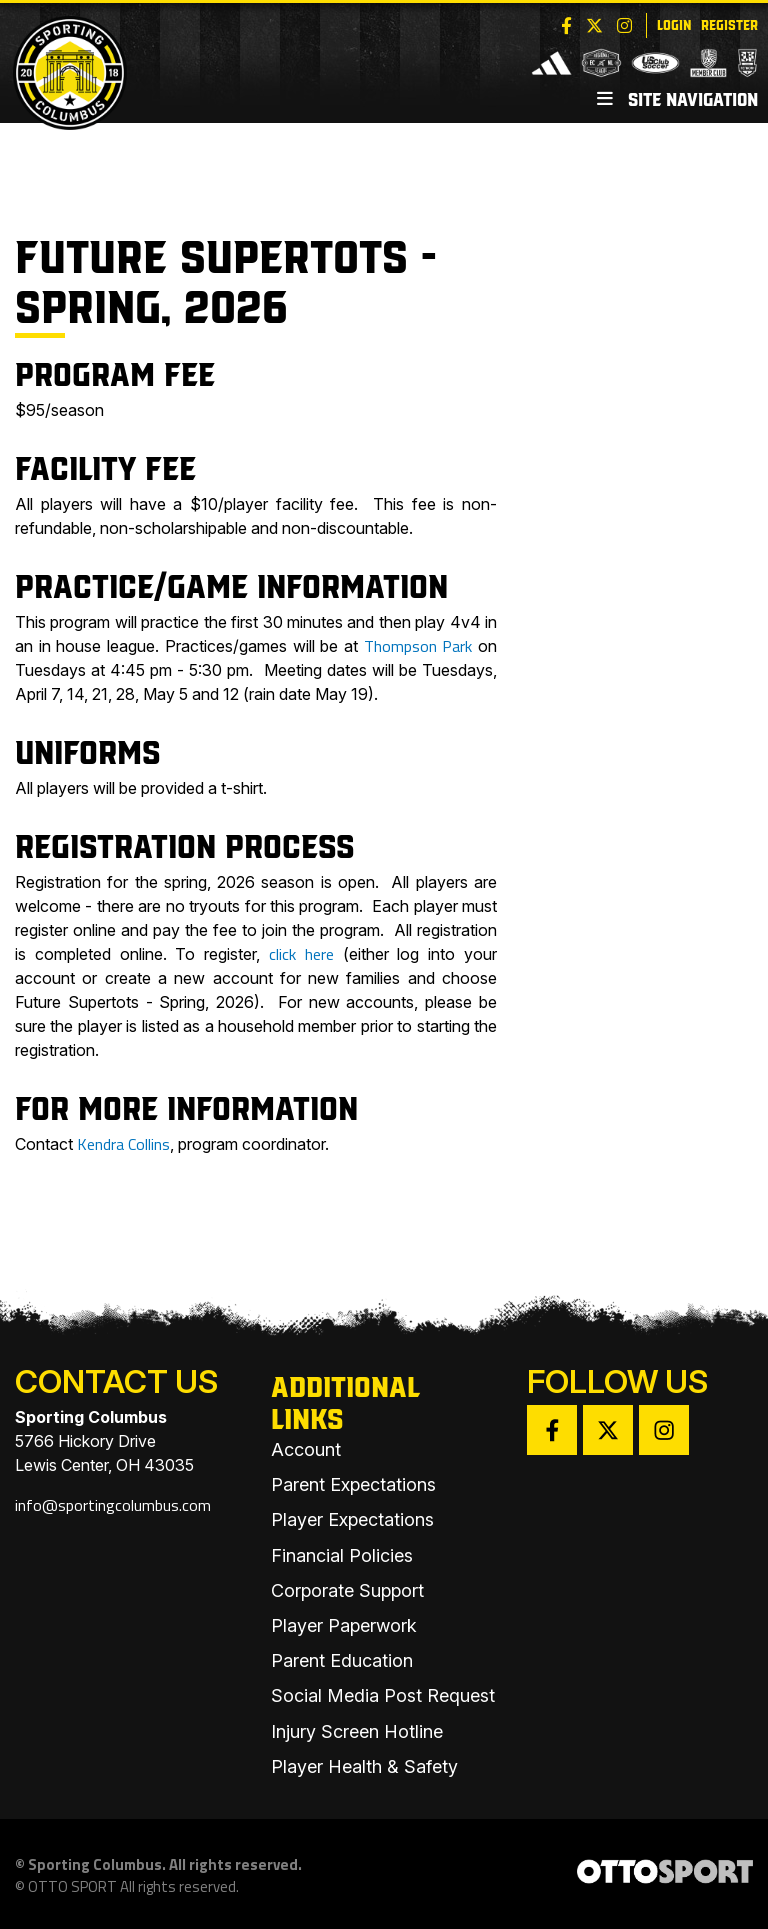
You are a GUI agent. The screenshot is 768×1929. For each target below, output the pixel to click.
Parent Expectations (353, 1484)
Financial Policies (342, 1555)
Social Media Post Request (383, 1695)
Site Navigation (677, 98)
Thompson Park (418, 646)
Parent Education (342, 1660)
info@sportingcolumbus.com (113, 1505)
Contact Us (116, 1381)
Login (674, 23)
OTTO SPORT (72, 1886)
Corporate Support (347, 1590)
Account (306, 1449)
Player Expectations (352, 1519)
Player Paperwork (344, 1625)
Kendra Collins (123, 1144)
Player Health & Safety (364, 1766)
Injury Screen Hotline (357, 1731)
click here (301, 954)
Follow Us (617, 1381)
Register (729, 23)
